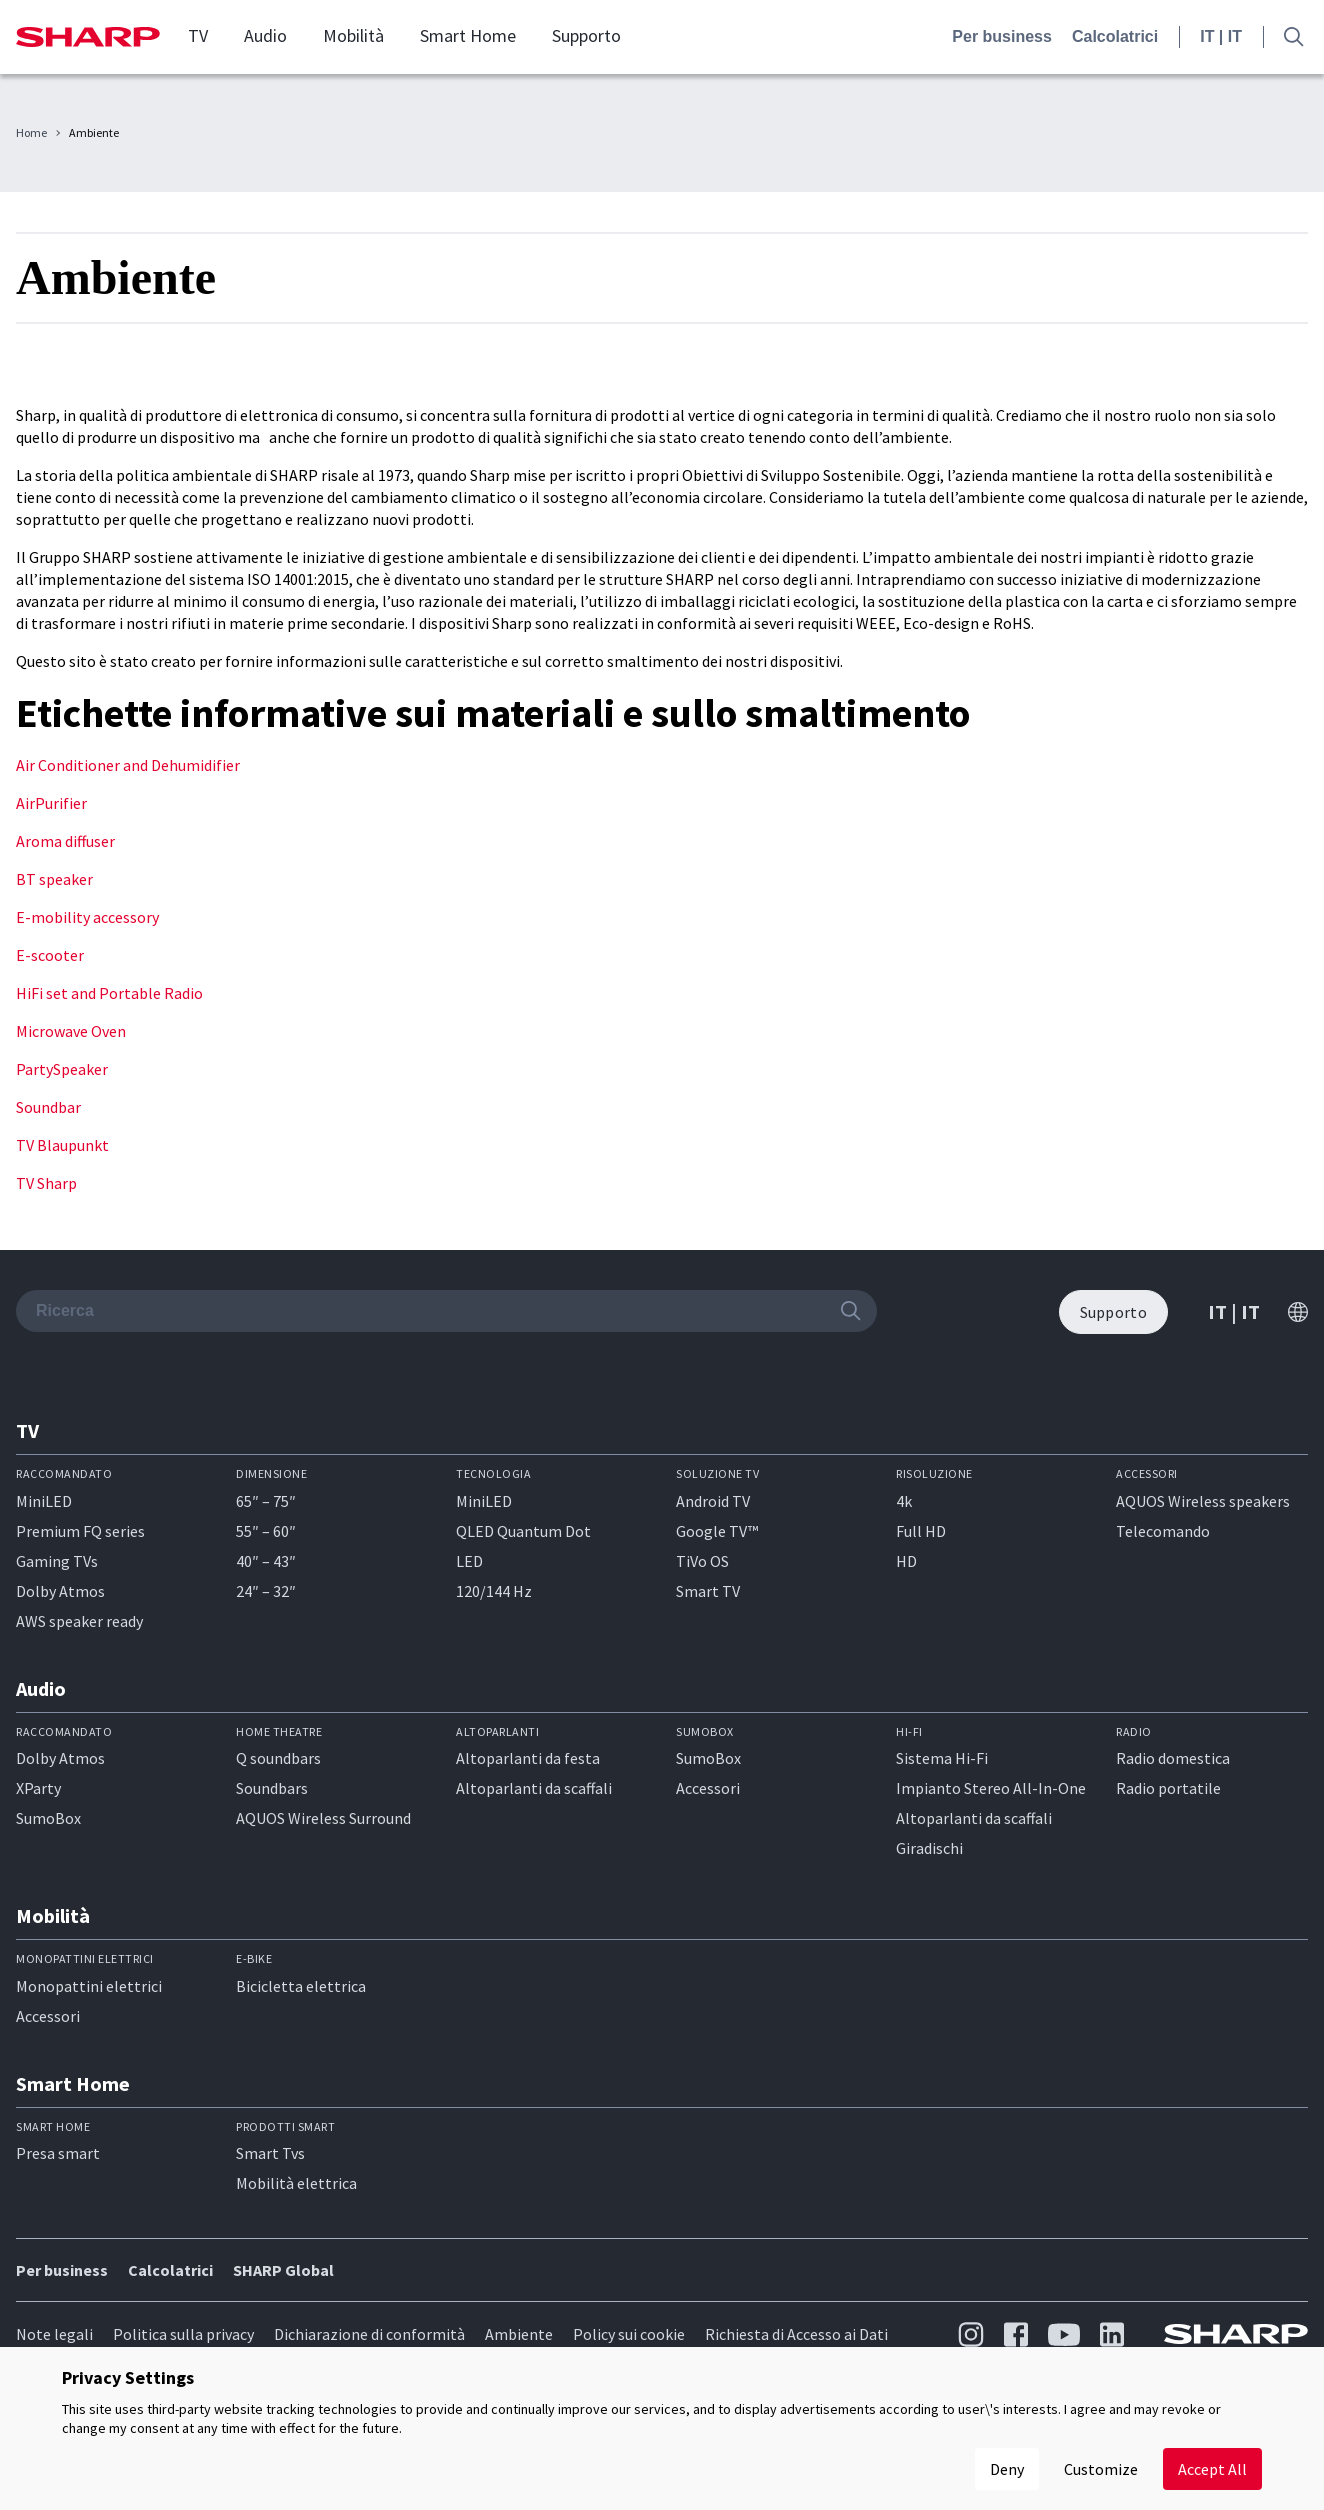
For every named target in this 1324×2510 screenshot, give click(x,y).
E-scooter (50, 955)
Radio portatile (1168, 1788)
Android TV (713, 1501)
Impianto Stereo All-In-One (991, 1788)
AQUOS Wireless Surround (323, 1818)
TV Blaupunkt (62, 1145)
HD (906, 1561)
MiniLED (44, 1501)
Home (31, 133)
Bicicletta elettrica (301, 1986)
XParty (38, 1788)
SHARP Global (283, 2270)
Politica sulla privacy (183, 2334)
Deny (1007, 2469)
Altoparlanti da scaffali (534, 1788)
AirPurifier (51, 803)
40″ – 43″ (266, 1561)
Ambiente (519, 2334)
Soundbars (272, 1788)
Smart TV (708, 1591)
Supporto (586, 36)
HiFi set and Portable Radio (109, 993)
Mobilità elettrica (296, 2183)
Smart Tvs (270, 2153)
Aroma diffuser (65, 841)
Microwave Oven (71, 1031)
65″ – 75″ (266, 1501)
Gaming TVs (57, 1561)
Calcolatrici (1115, 36)
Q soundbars (278, 1758)
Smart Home (468, 36)
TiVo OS (702, 1561)
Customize (1101, 2469)
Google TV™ (717, 1531)
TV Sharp (46, 1183)
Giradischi (929, 1848)
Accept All (1212, 2469)
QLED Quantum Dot (523, 1531)
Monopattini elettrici (89, 1986)
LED (469, 1561)
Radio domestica (1173, 1758)
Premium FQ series (80, 1531)
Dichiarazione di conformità (369, 2334)
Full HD (921, 1531)
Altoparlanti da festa (528, 1758)
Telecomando (1163, 1531)
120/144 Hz (494, 1591)
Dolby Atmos (60, 1591)
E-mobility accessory (87, 917)
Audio (265, 36)
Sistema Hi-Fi (942, 1758)
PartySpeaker (62, 1069)
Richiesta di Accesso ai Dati (796, 2334)
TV (198, 36)
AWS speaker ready (79, 1621)
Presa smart (58, 2153)
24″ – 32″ (266, 1591)
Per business (1002, 36)
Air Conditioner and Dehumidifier (128, 765)
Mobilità (353, 36)
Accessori (708, 1788)
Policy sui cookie (629, 2334)
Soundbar (48, 1107)
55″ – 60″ (266, 1531)
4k (904, 1501)
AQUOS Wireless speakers (1203, 1501)
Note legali (54, 2334)
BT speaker (54, 879)
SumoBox (48, 1818)
